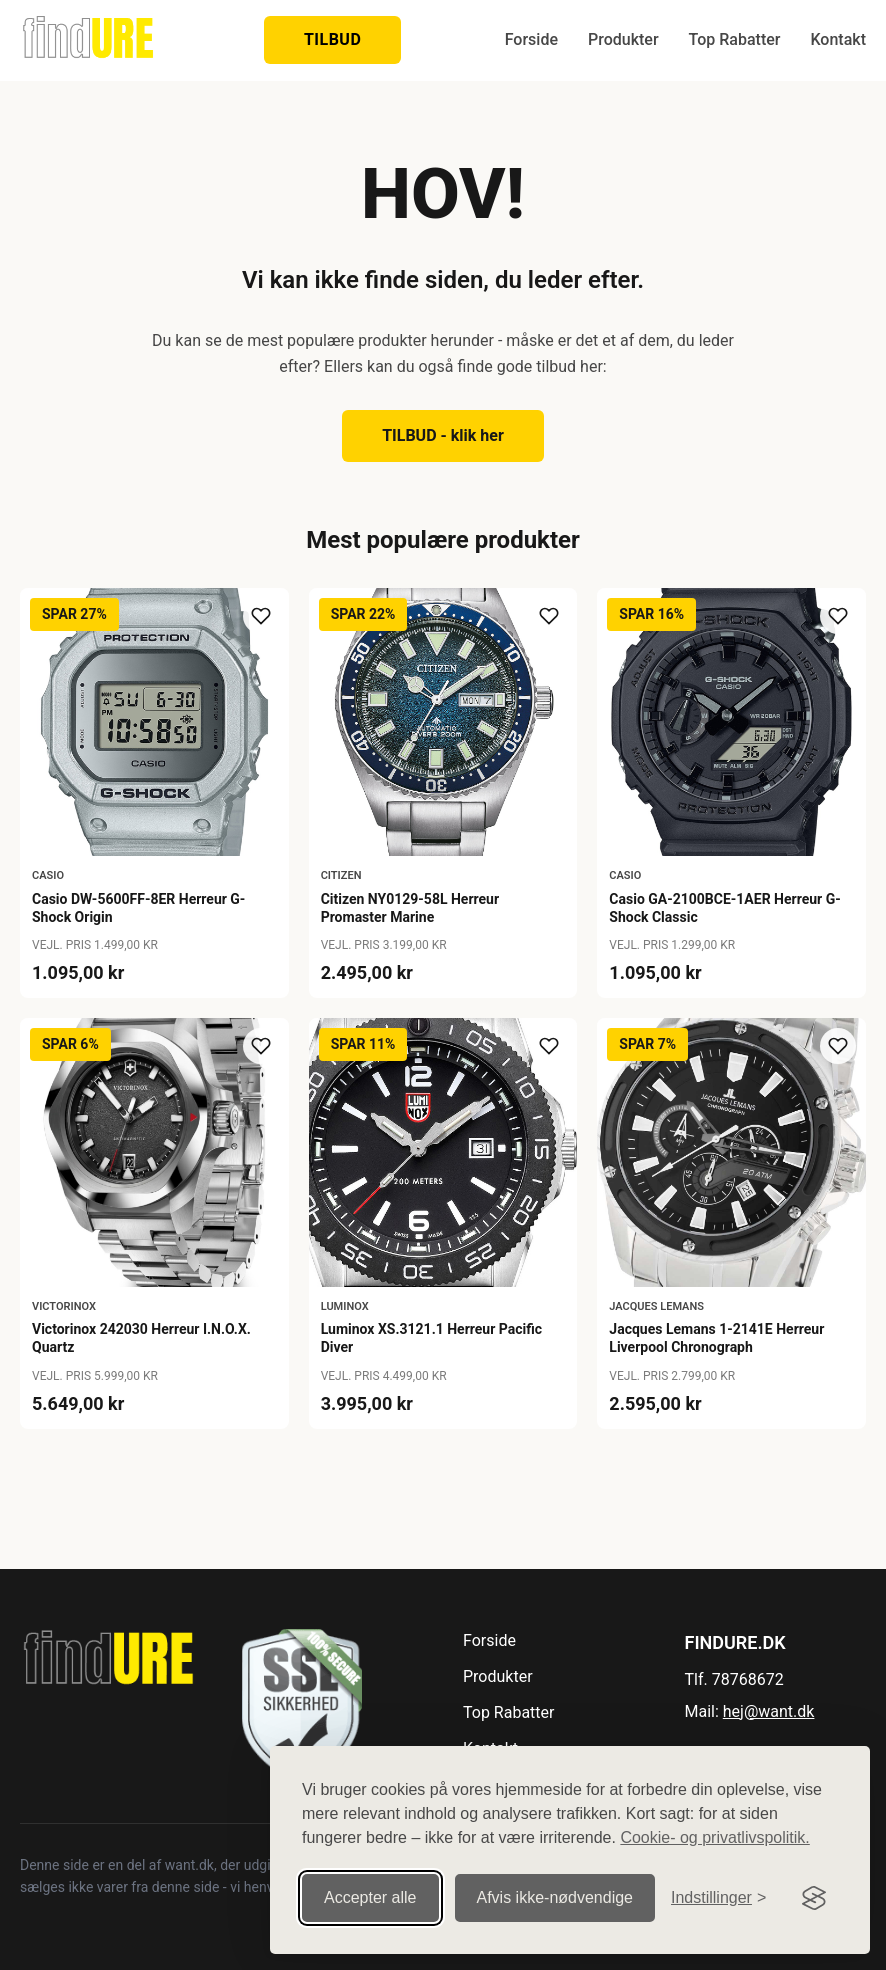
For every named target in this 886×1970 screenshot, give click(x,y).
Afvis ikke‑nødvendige (555, 1897)
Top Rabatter (735, 39)
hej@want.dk (769, 1711)
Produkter (623, 39)
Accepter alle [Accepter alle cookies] (370, 1897)
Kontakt (838, 39)
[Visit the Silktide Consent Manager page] (814, 1898)
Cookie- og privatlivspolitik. (714, 1837)
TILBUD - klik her (443, 435)
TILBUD (332, 39)
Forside (531, 39)
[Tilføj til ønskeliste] (261, 616)
